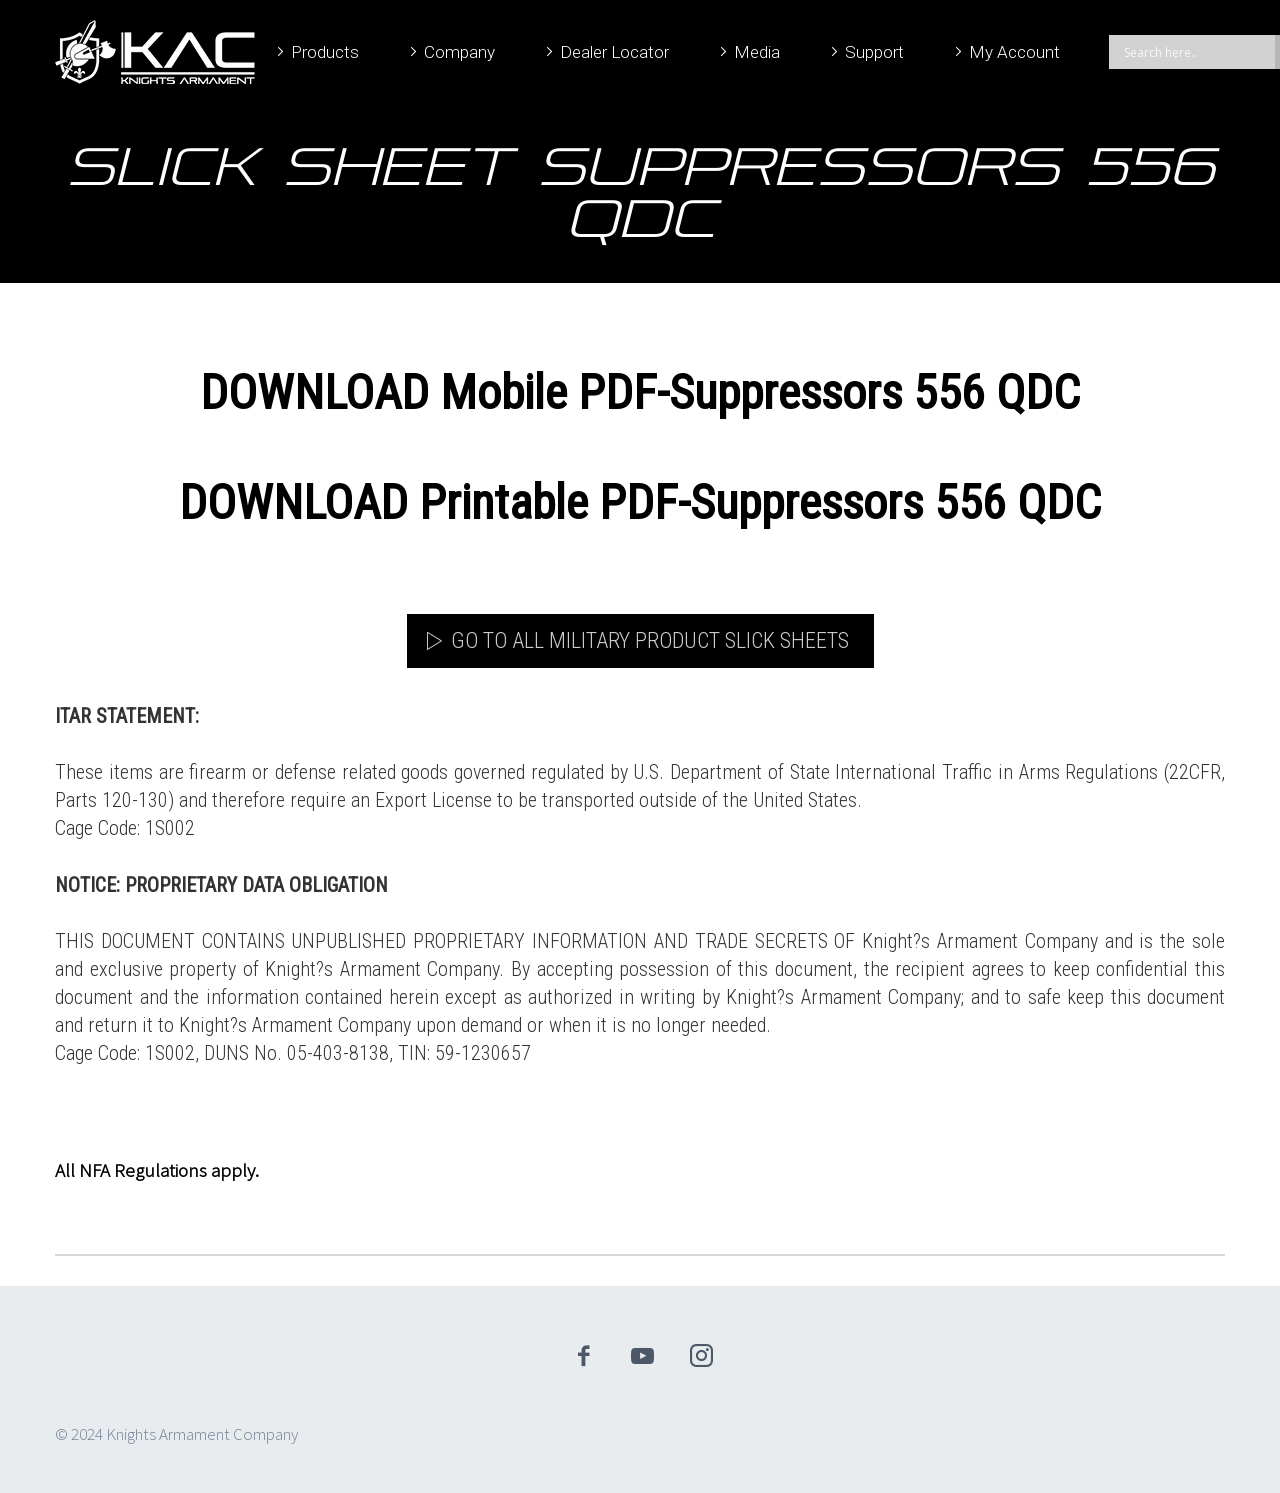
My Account (1014, 52)
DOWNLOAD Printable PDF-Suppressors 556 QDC (640, 502)
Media (757, 52)
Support (874, 52)
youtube (643, 1356)
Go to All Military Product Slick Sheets (650, 640)
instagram (702, 1356)
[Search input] (1197, 52)
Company (459, 52)
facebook (584, 1356)
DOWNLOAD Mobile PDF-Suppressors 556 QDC (640, 392)
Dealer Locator (614, 52)
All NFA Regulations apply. (157, 1170)
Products (325, 52)
